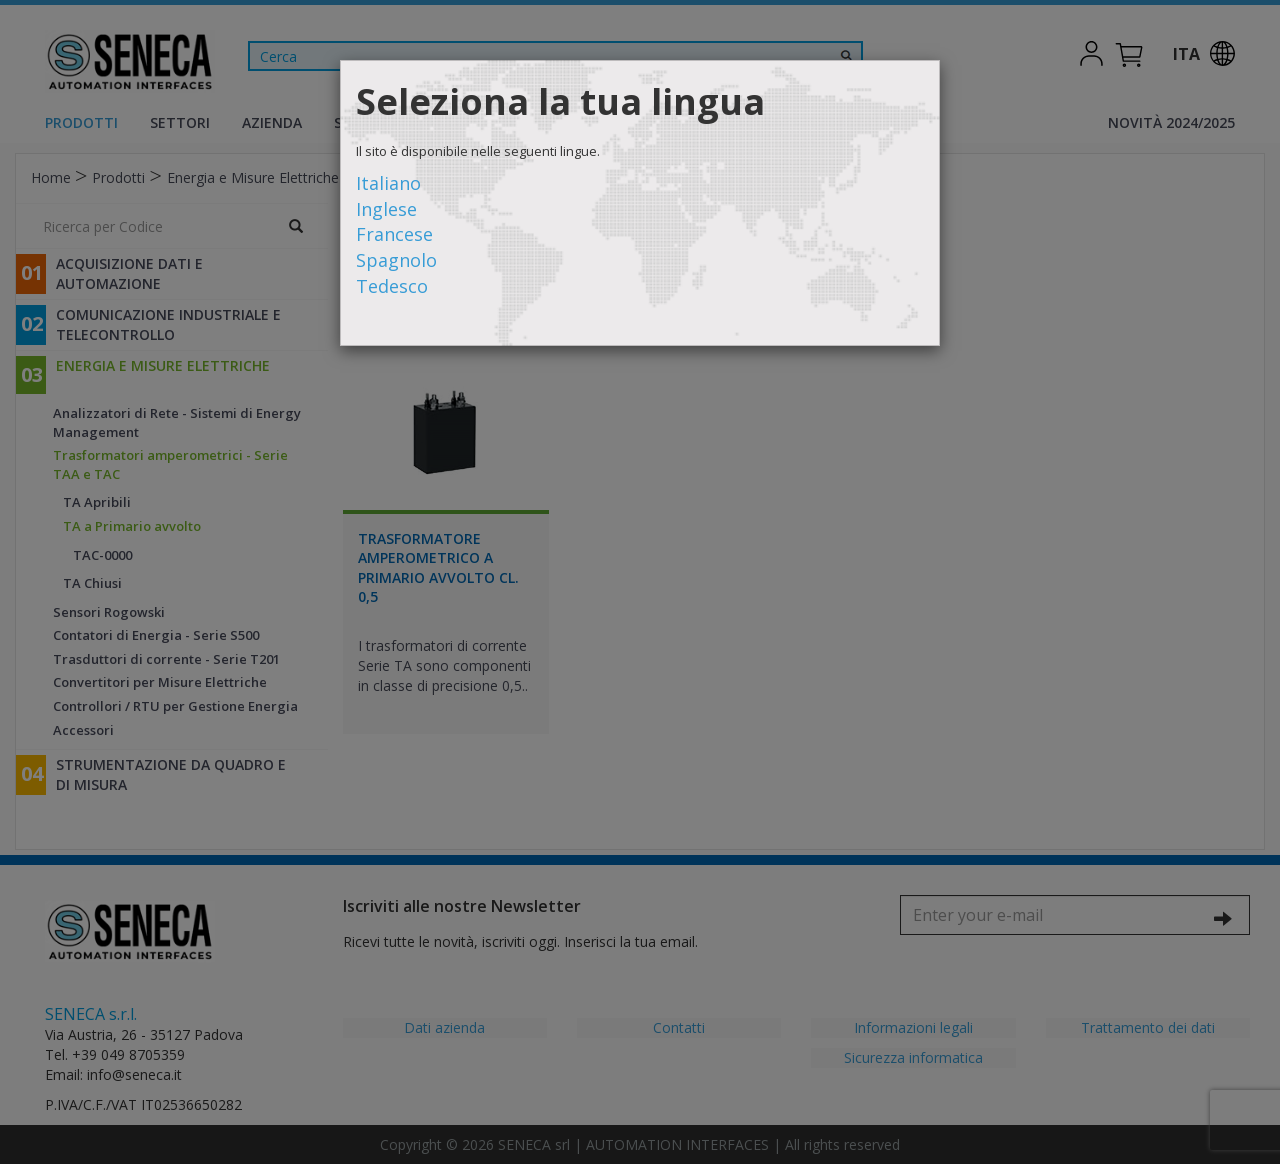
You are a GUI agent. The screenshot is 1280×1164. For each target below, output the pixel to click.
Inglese (386, 209)
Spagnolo (396, 260)
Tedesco (392, 286)
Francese (394, 234)
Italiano (388, 183)
